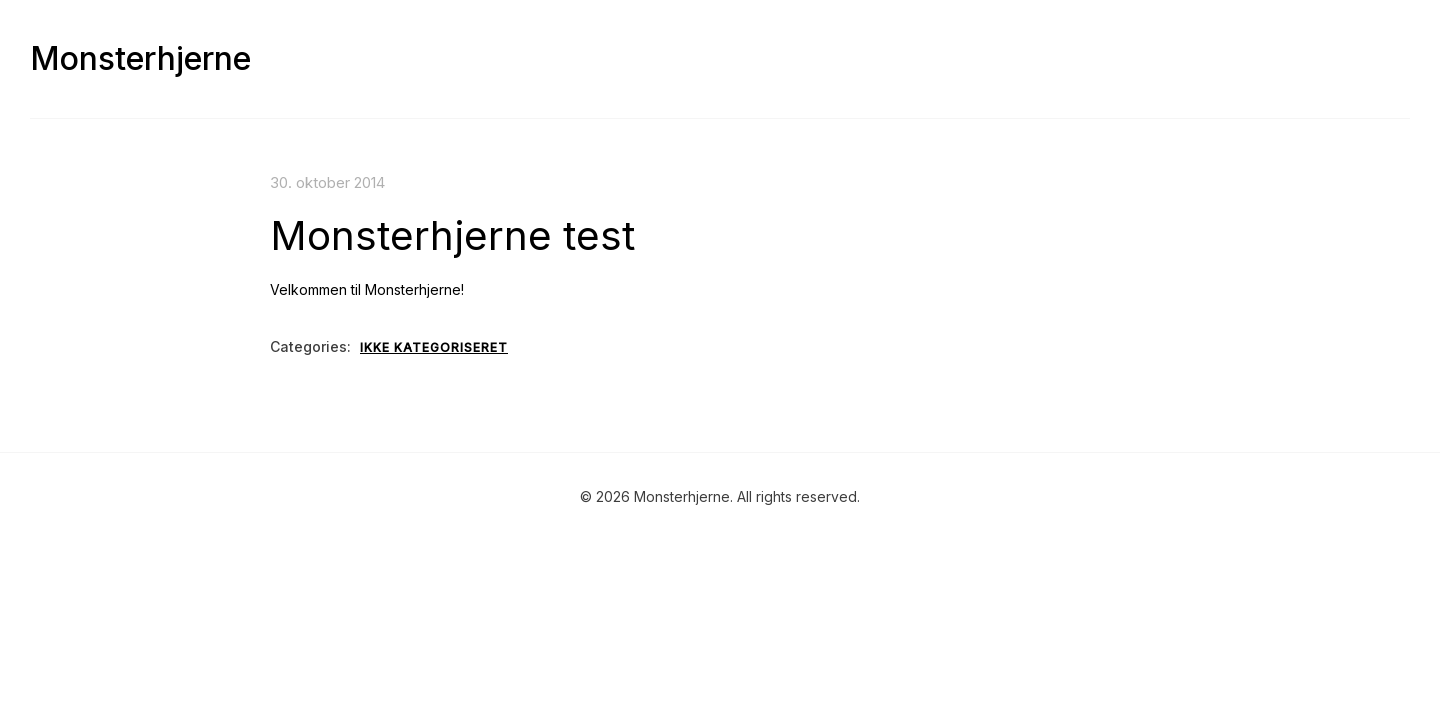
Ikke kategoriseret (434, 347)
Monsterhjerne (140, 59)
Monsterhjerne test (452, 235)
